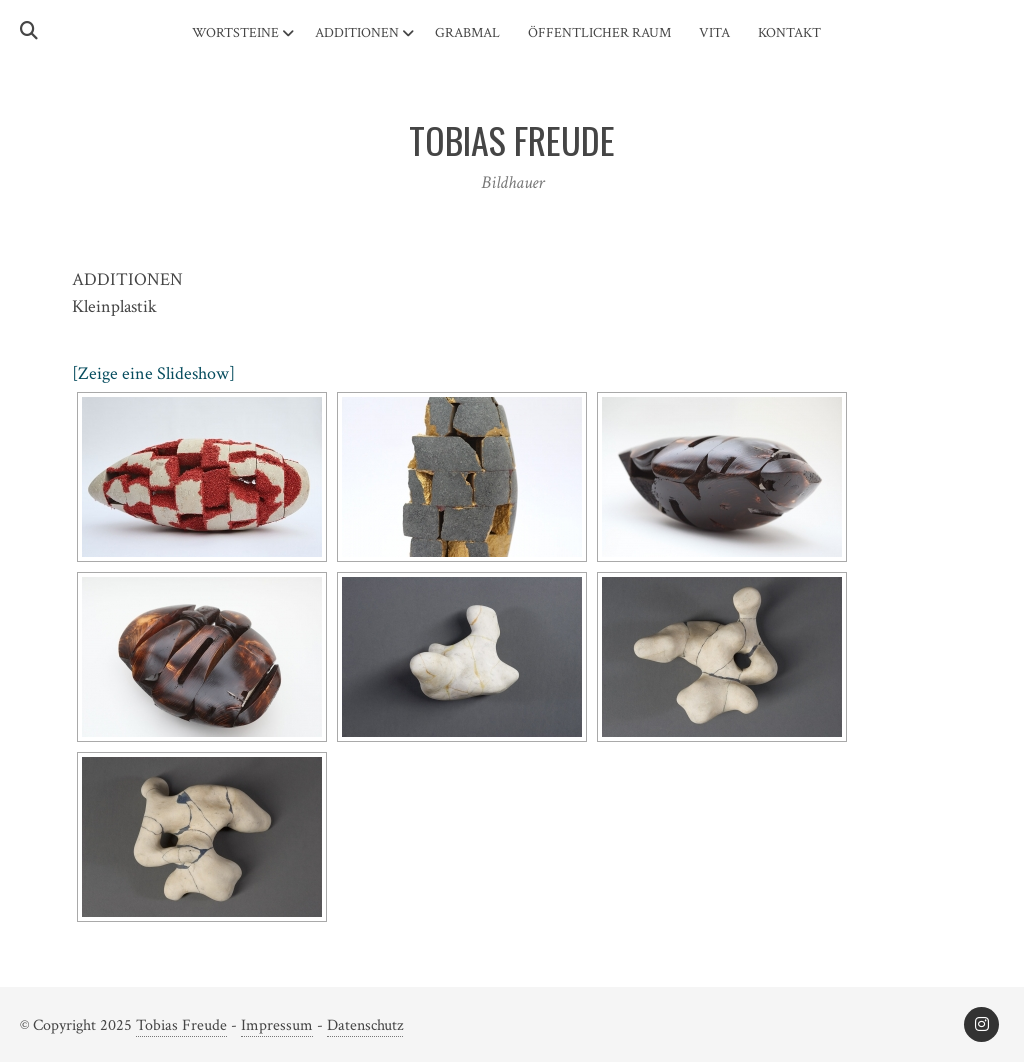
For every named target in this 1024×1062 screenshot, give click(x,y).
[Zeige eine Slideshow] (153, 373)
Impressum (277, 1025)
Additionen (357, 33)
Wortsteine (235, 33)
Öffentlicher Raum (599, 33)
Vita (714, 33)
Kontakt (789, 33)
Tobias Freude (181, 1025)
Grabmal (467, 33)
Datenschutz (365, 1025)
